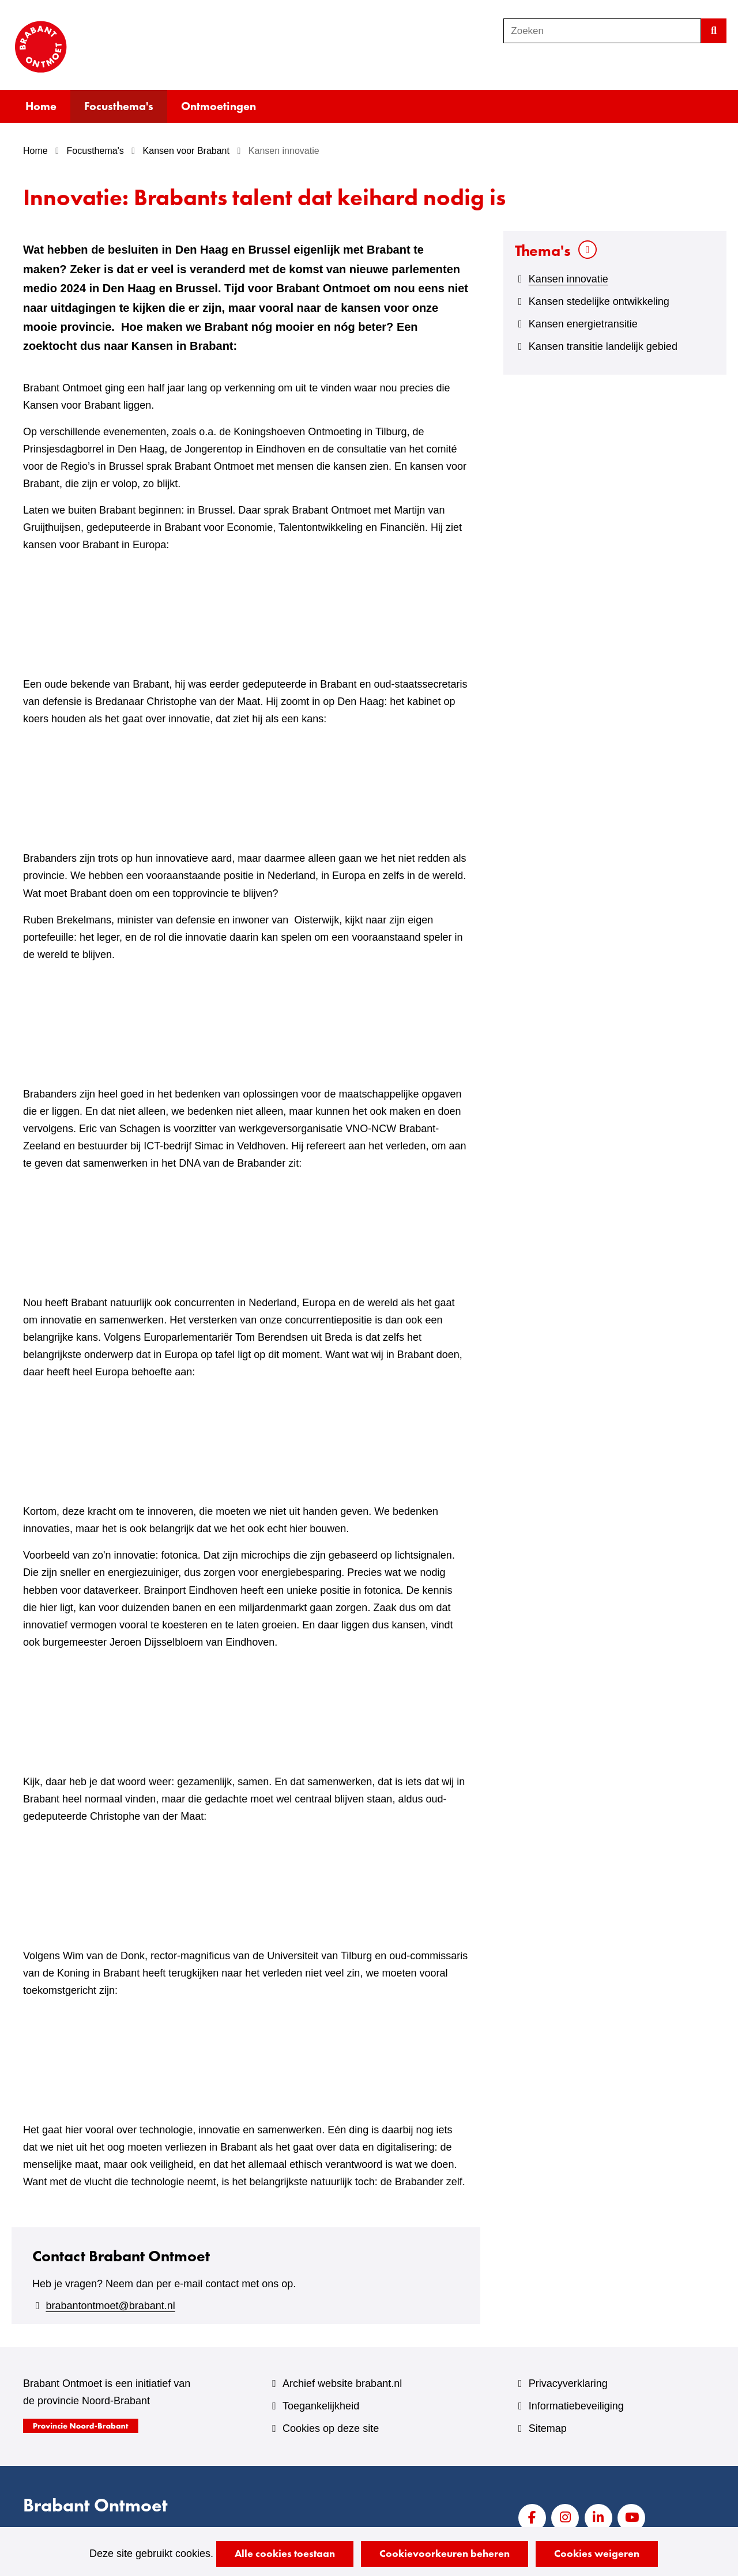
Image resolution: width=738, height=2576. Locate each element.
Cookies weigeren (596, 2553)
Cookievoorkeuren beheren (444, 2553)
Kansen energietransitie (583, 324)
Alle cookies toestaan (285, 2553)
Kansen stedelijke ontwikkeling (599, 301)
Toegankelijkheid (321, 2406)
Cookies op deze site (331, 2428)
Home (41, 106)
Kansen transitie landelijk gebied (603, 346)
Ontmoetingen (218, 106)
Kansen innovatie (568, 279)
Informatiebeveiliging (576, 2406)
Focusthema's (118, 106)
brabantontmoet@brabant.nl (110, 2305)
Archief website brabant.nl (342, 2383)
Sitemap (548, 2428)
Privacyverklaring (568, 2383)
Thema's (543, 250)
